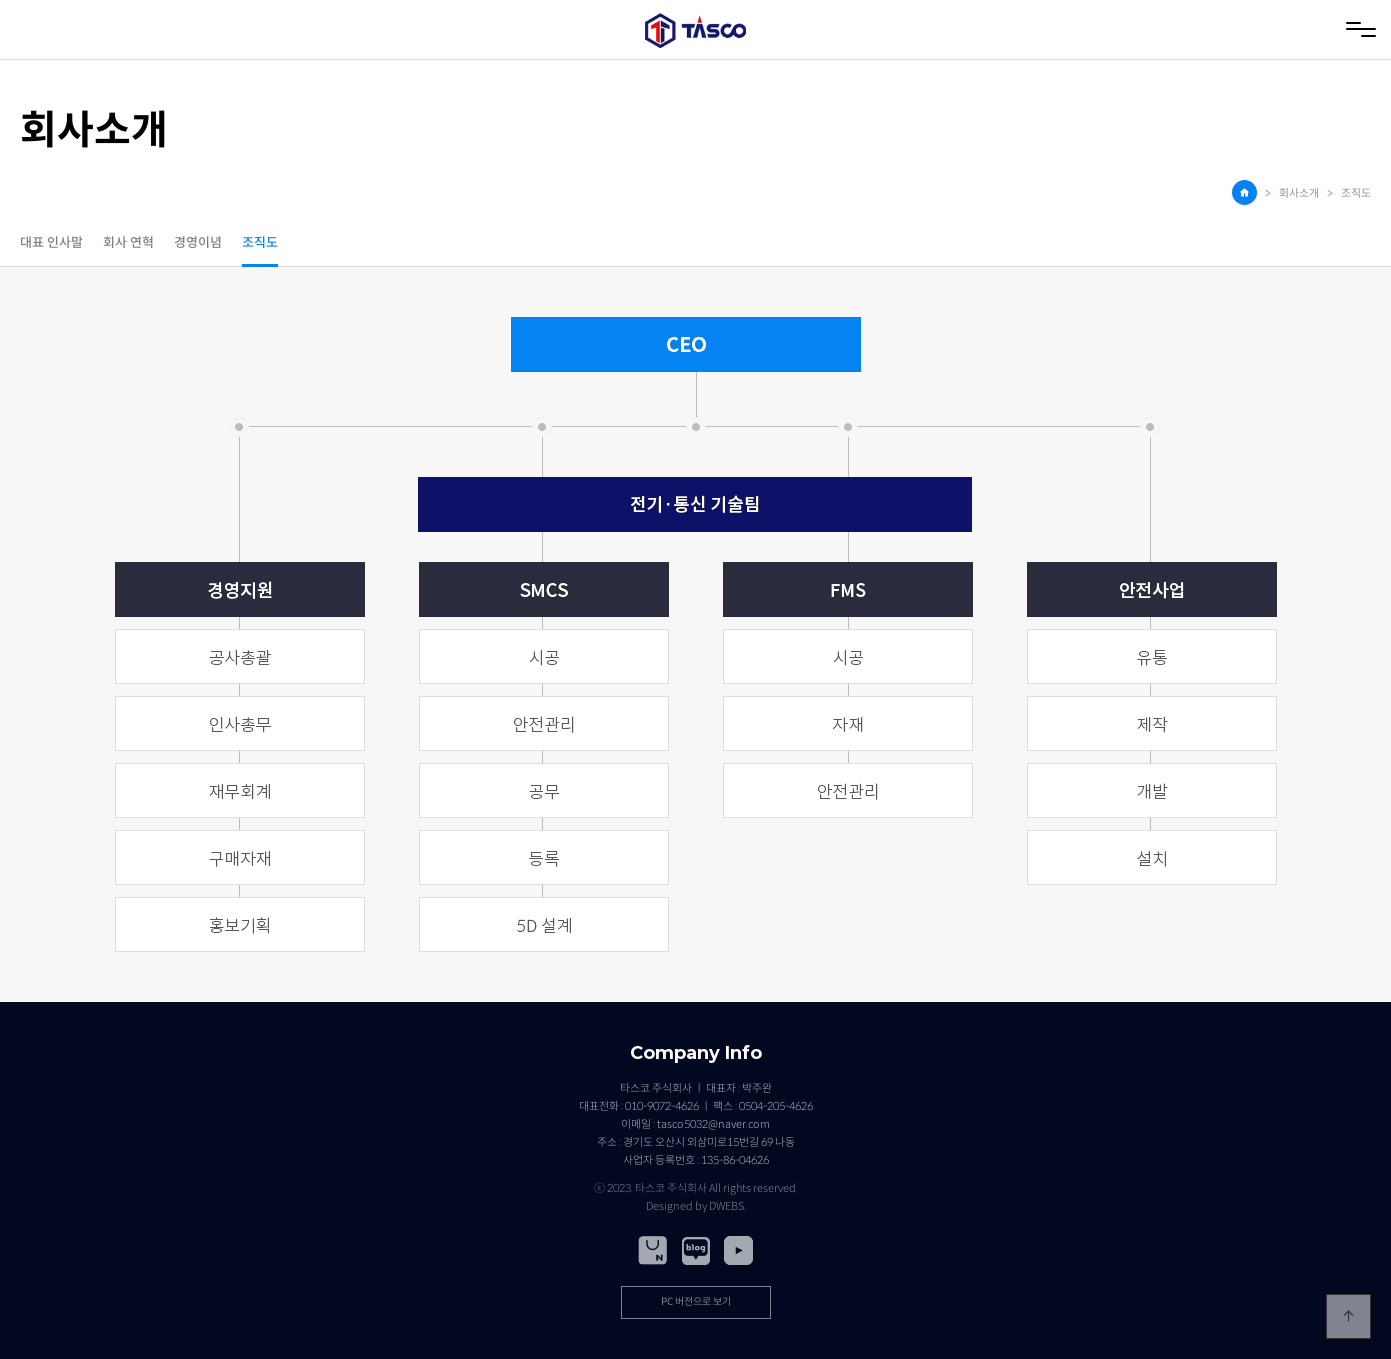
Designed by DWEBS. (696, 1206)
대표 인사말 (51, 243)
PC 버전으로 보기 (696, 1301)
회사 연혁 (128, 243)
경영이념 (198, 243)
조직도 (260, 243)
